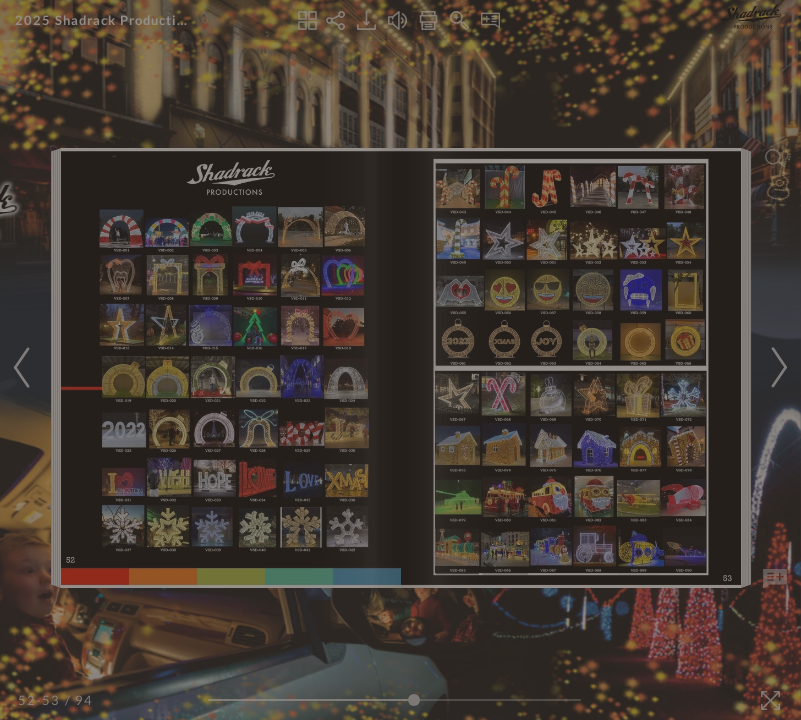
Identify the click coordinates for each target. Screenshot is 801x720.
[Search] (775, 158)
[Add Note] (775, 579)
